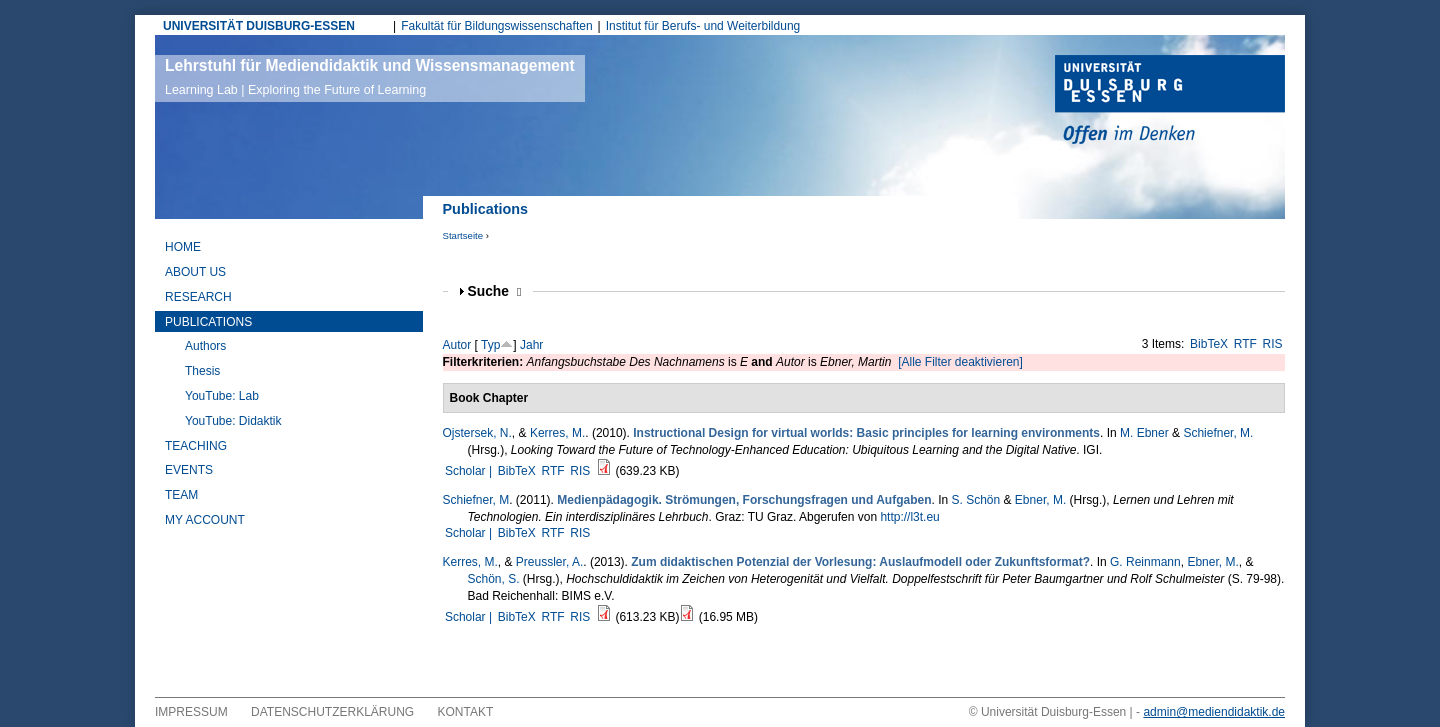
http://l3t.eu (909, 517)
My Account (205, 520)
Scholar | (470, 471)
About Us (195, 272)
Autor (457, 345)
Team (181, 495)
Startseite (463, 235)
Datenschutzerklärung (332, 712)
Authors (205, 346)
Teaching (196, 446)
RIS (1273, 344)
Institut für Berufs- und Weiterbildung (703, 26)
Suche (495, 291)
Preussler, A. (549, 562)
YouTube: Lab (222, 396)
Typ (490, 345)
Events (189, 470)
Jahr (531, 345)
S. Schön (975, 500)
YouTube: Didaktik (233, 421)
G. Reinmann (1145, 562)
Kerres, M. (557, 433)
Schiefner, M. (1218, 433)
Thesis (202, 371)
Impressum (191, 712)
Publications (208, 322)
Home (183, 247)
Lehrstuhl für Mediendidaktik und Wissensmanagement (370, 77)
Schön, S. (494, 579)
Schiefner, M (476, 500)
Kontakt (466, 712)
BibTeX (1209, 344)
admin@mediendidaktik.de (1214, 712)
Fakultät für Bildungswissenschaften (496, 26)
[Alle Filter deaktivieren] (960, 362)
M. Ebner (1144, 433)
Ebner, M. (1040, 500)
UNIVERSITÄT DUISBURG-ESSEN (259, 26)
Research (198, 297)
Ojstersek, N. (477, 433)
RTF (1245, 344)
